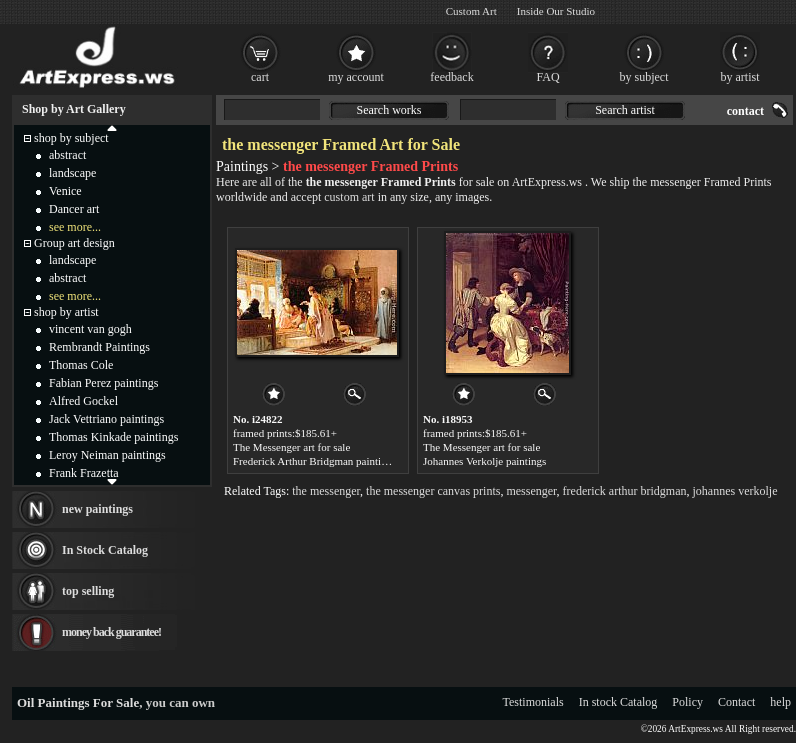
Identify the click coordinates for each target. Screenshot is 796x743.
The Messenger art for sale (291, 447)
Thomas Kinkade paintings (113, 437)
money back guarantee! (111, 632)
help (780, 702)
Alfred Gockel (83, 401)
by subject (644, 77)
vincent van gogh (90, 329)
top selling (88, 591)
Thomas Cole (81, 365)
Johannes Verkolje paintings (484, 461)
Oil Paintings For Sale (78, 702)
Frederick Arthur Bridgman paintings (314, 461)
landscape (72, 173)
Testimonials (533, 702)
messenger (531, 491)
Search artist (625, 110)
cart (260, 77)
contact (745, 111)
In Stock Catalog (105, 550)
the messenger (326, 491)
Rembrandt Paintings (99, 347)
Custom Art (471, 11)
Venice (65, 191)
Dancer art (74, 209)
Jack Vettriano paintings (106, 419)
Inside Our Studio (556, 11)
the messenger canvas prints (433, 491)
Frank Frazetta (84, 473)
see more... (75, 227)
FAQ (547, 77)
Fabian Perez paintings (103, 383)
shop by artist (66, 312)
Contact (736, 702)
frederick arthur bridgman (625, 491)
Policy (687, 702)
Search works (389, 110)
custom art (349, 197)
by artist (740, 77)
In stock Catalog (618, 702)
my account (356, 77)
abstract (67, 155)
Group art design (74, 243)
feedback (451, 77)
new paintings (97, 509)
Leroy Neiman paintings (107, 455)
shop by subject (71, 138)
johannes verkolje (735, 491)
